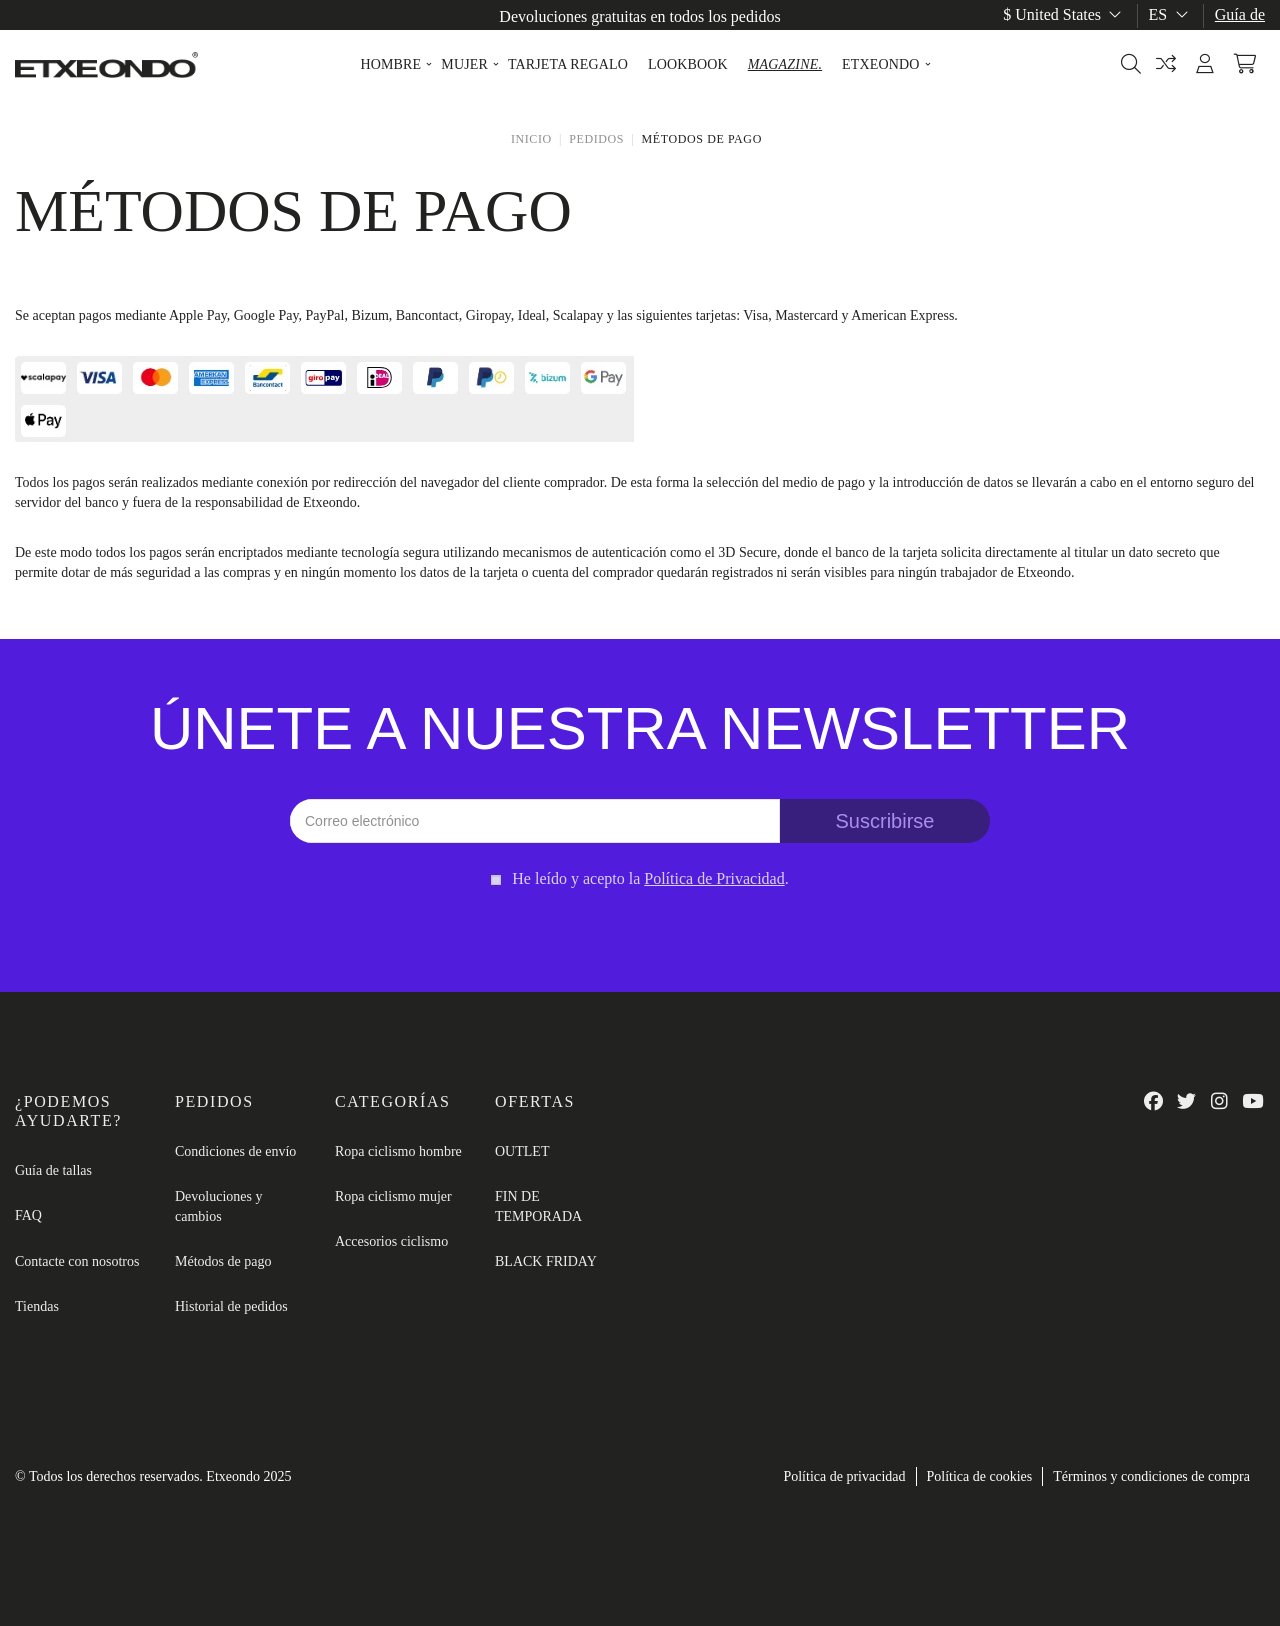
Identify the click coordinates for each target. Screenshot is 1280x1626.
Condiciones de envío (235, 1151)
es (1170, 14)
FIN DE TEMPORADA (538, 1206)
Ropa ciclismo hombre (398, 1151)
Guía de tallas (53, 1170)
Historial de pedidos (231, 1306)
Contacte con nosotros (77, 1261)
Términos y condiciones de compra (1151, 1476)
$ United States (1064, 14)
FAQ (28, 1215)
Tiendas (37, 1306)
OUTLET (522, 1151)
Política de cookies (980, 1476)
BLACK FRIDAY (546, 1261)
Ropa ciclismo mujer (393, 1196)
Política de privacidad (844, 1476)
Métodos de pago (223, 1261)
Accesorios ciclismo (391, 1241)
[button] (390, 65)
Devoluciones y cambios (218, 1206)
